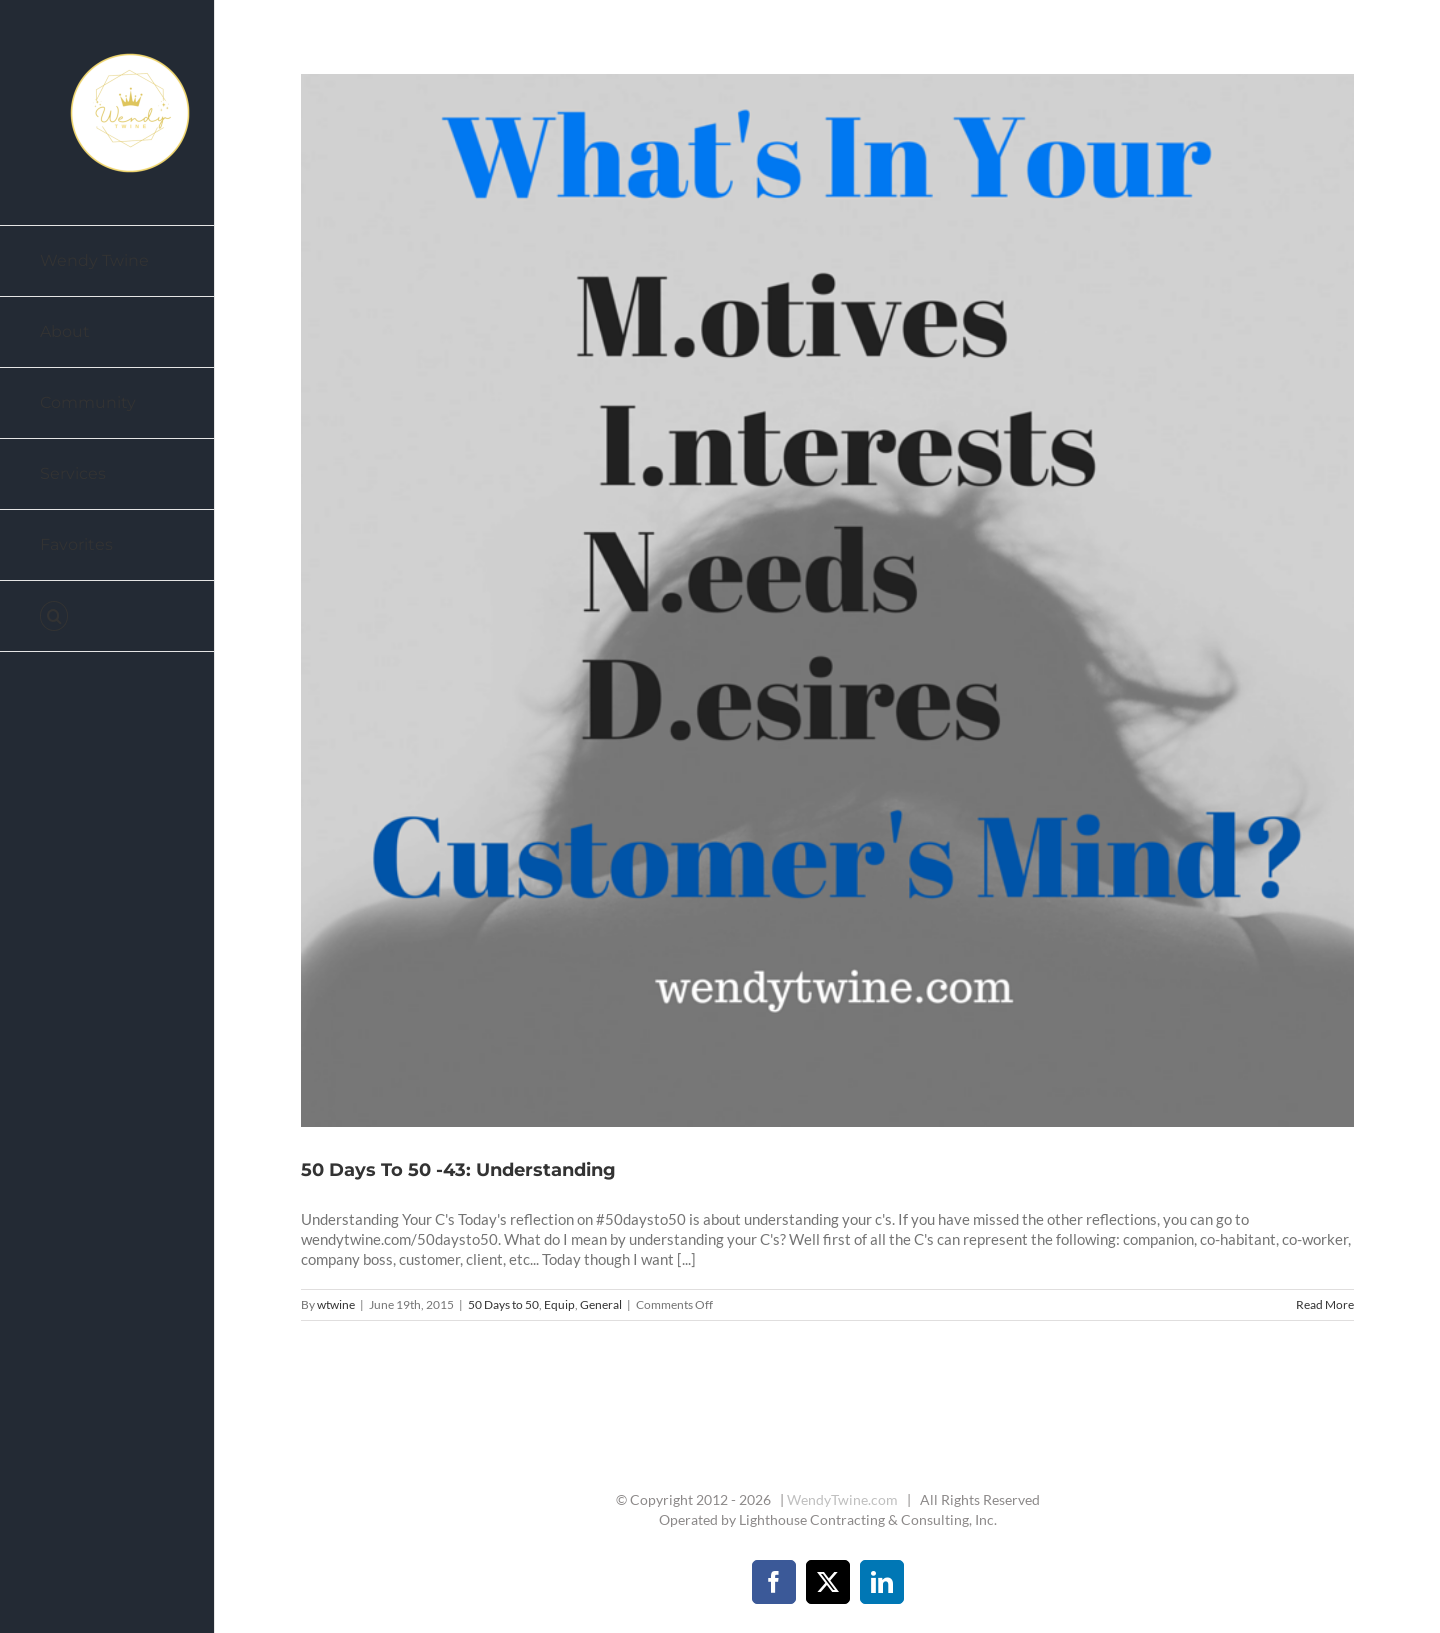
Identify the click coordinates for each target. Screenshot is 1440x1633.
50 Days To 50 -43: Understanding (458, 1170)
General (601, 1304)
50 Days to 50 (503, 1304)
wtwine (336, 1304)
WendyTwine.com (842, 1499)
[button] (107, 616)
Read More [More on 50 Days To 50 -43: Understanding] (1325, 1304)
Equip (559, 1304)
